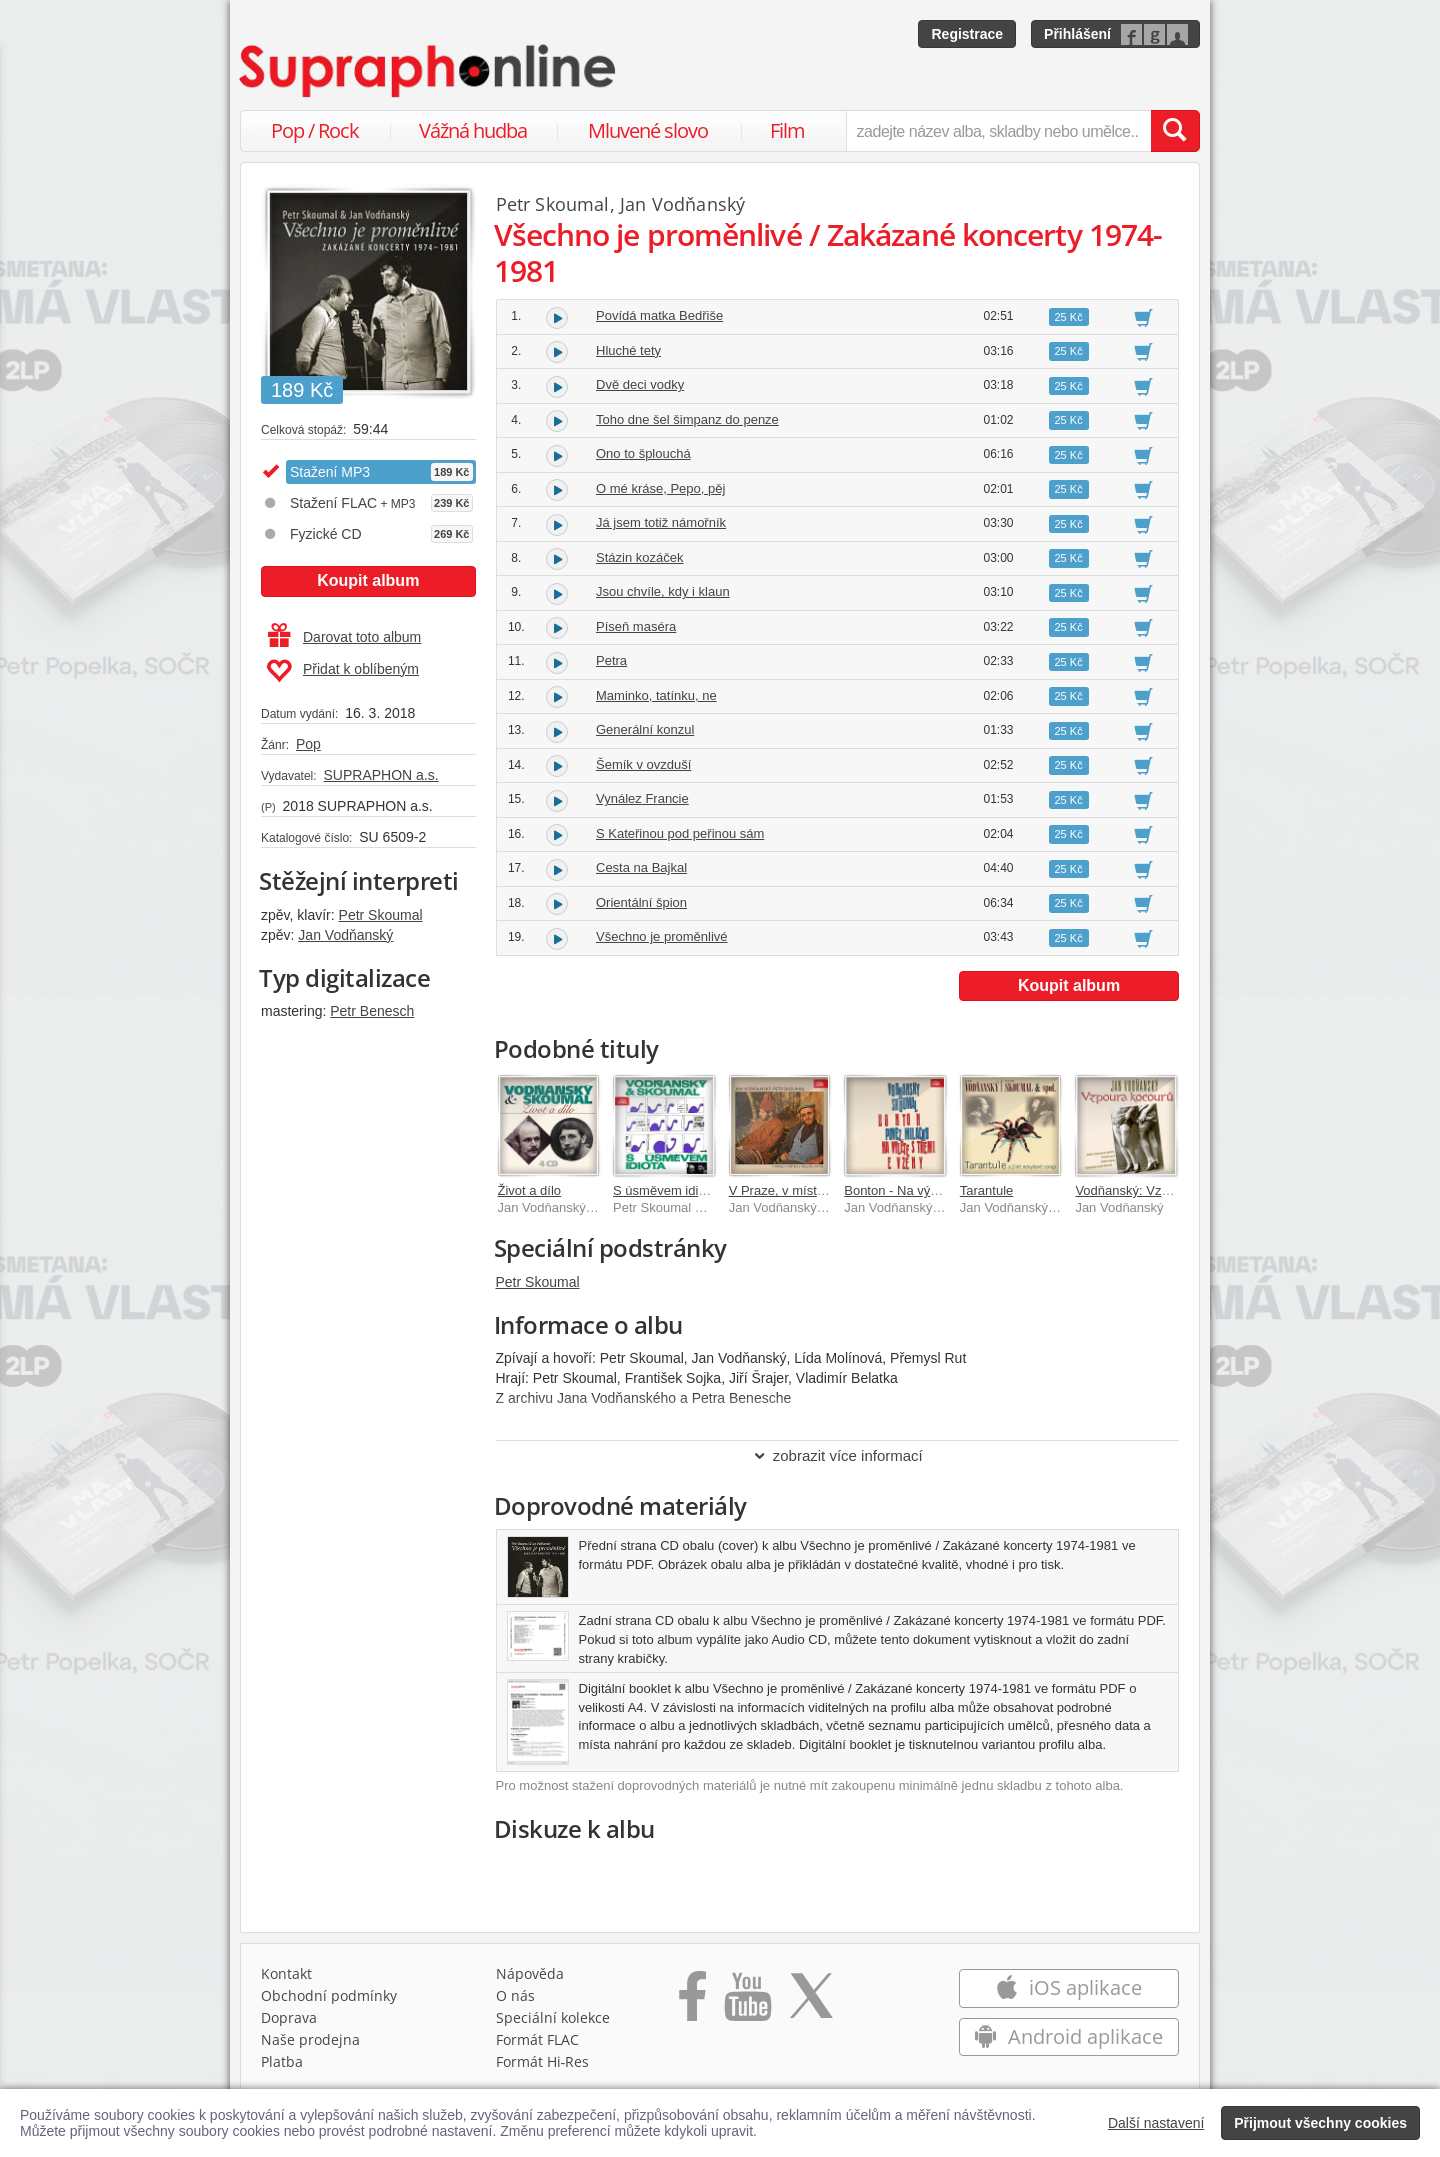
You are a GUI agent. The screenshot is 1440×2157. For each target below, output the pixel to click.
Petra (611, 660)
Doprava (289, 2017)
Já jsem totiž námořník (661, 522)
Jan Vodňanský (345, 935)
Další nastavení (1156, 2123)
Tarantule (986, 1190)
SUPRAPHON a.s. (380, 775)
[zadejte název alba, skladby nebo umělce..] (998, 131)
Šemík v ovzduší (643, 764)
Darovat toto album (344, 637)
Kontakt (286, 1973)
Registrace (967, 34)
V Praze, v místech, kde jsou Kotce (830, 1190)
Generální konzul (645, 729)
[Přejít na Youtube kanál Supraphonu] (747, 2003)
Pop (308, 744)
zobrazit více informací (837, 1455)
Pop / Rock (315, 130)
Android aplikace (1068, 2036)
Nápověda (530, 1973)
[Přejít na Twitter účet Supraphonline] (811, 2003)
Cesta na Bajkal (641, 867)
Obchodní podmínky (329, 1995)
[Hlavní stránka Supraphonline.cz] (429, 71)
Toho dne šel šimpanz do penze (687, 419)
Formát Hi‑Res (543, 2061)
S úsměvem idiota (664, 1190)
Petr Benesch (372, 1011)
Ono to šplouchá (643, 453)
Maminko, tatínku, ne (656, 695)
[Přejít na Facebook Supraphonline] (692, 2003)
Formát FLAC (537, 2039)
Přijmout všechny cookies (1320, 2123)
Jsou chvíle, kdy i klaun (663, 591)
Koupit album (368, 580)
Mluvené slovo (648, 130)
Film (787, 130)
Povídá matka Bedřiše (659, 315)
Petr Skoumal (381, 915)
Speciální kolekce (553, 2017)
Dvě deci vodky (640, 384)
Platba (282, 2061)
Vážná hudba (473, 130)
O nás (515, 1995)
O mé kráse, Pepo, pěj (660, 488)
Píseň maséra (636, 626)
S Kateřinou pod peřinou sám (680, 833)
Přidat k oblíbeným (342, 671)
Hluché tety (628, 350)
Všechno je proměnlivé (662, 936)
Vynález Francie (642, 798)
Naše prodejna (310, 2039)
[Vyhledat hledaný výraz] (1175, 131)
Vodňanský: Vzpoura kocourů (1159, 1190)
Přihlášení (1077, 34)
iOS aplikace (1068, 1987)
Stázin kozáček (639, 557)
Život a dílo (530, 1190)
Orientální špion (641, 902)
